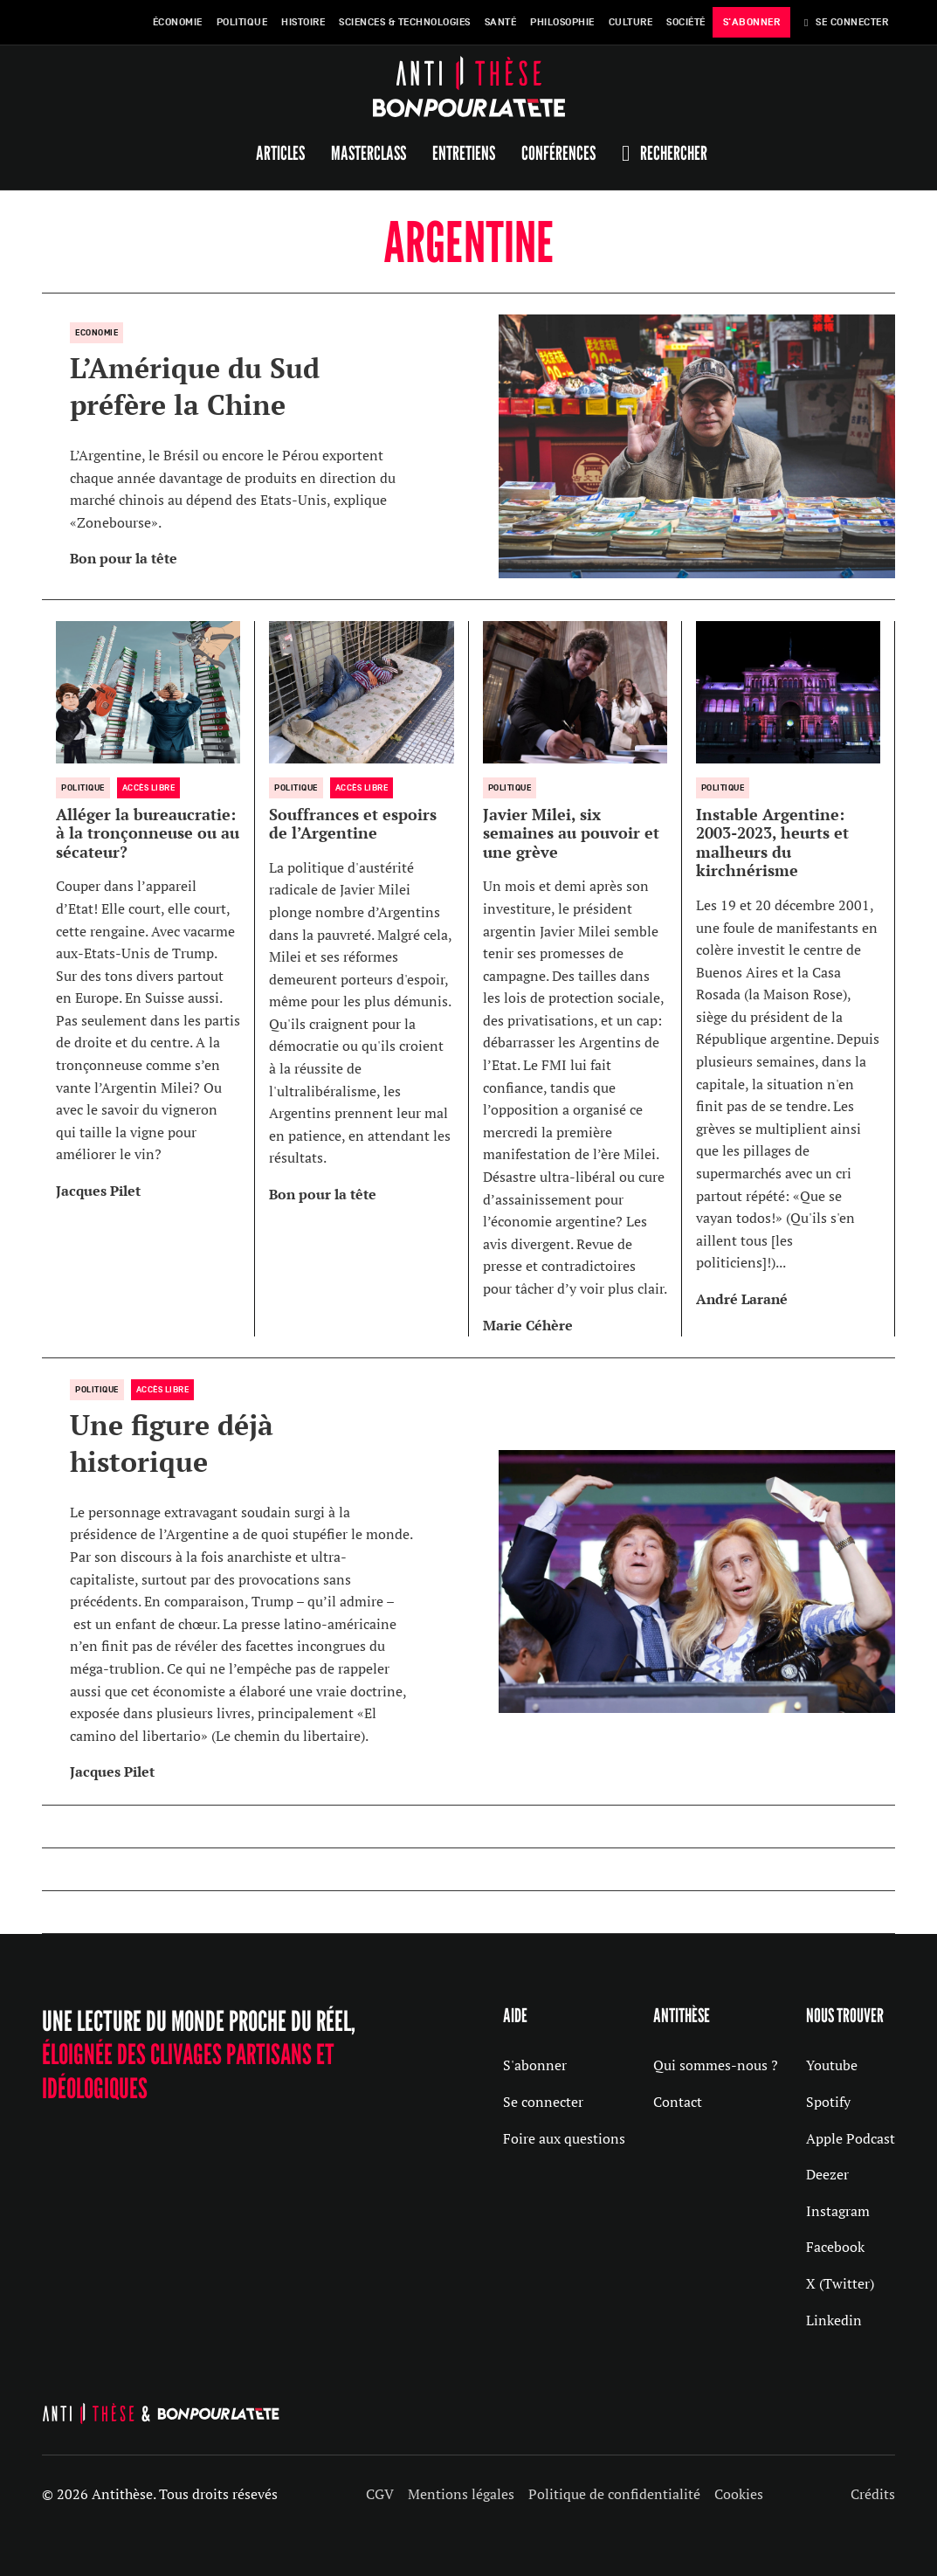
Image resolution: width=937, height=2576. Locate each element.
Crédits (873, 2493)
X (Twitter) (840, 2283)
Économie (178, 22)
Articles (280, 153)
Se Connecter (846, 22)
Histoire (303, 22)
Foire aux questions (564, 2138)
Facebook (835, 2246)
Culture (631, 22)
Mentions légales (461, 2493)
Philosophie (562, 22)
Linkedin (834, 2320)
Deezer (827, 2174)
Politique (242, 22)
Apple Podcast (850, 2138)
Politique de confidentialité (614, 2493)
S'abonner (535, 2065)
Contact (677, 2101)
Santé (501, 22)
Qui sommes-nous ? (715, 2065)
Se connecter (543, 2101)
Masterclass (368, 153)
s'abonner (752, 22)
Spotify (828, 2101)
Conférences (558, 153)
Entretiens (463, 153)
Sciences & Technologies (405, 22)
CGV (380, 2493)
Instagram (838, 2210)
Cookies (738, 2493)
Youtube (832, 2065)
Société (686, 22)
